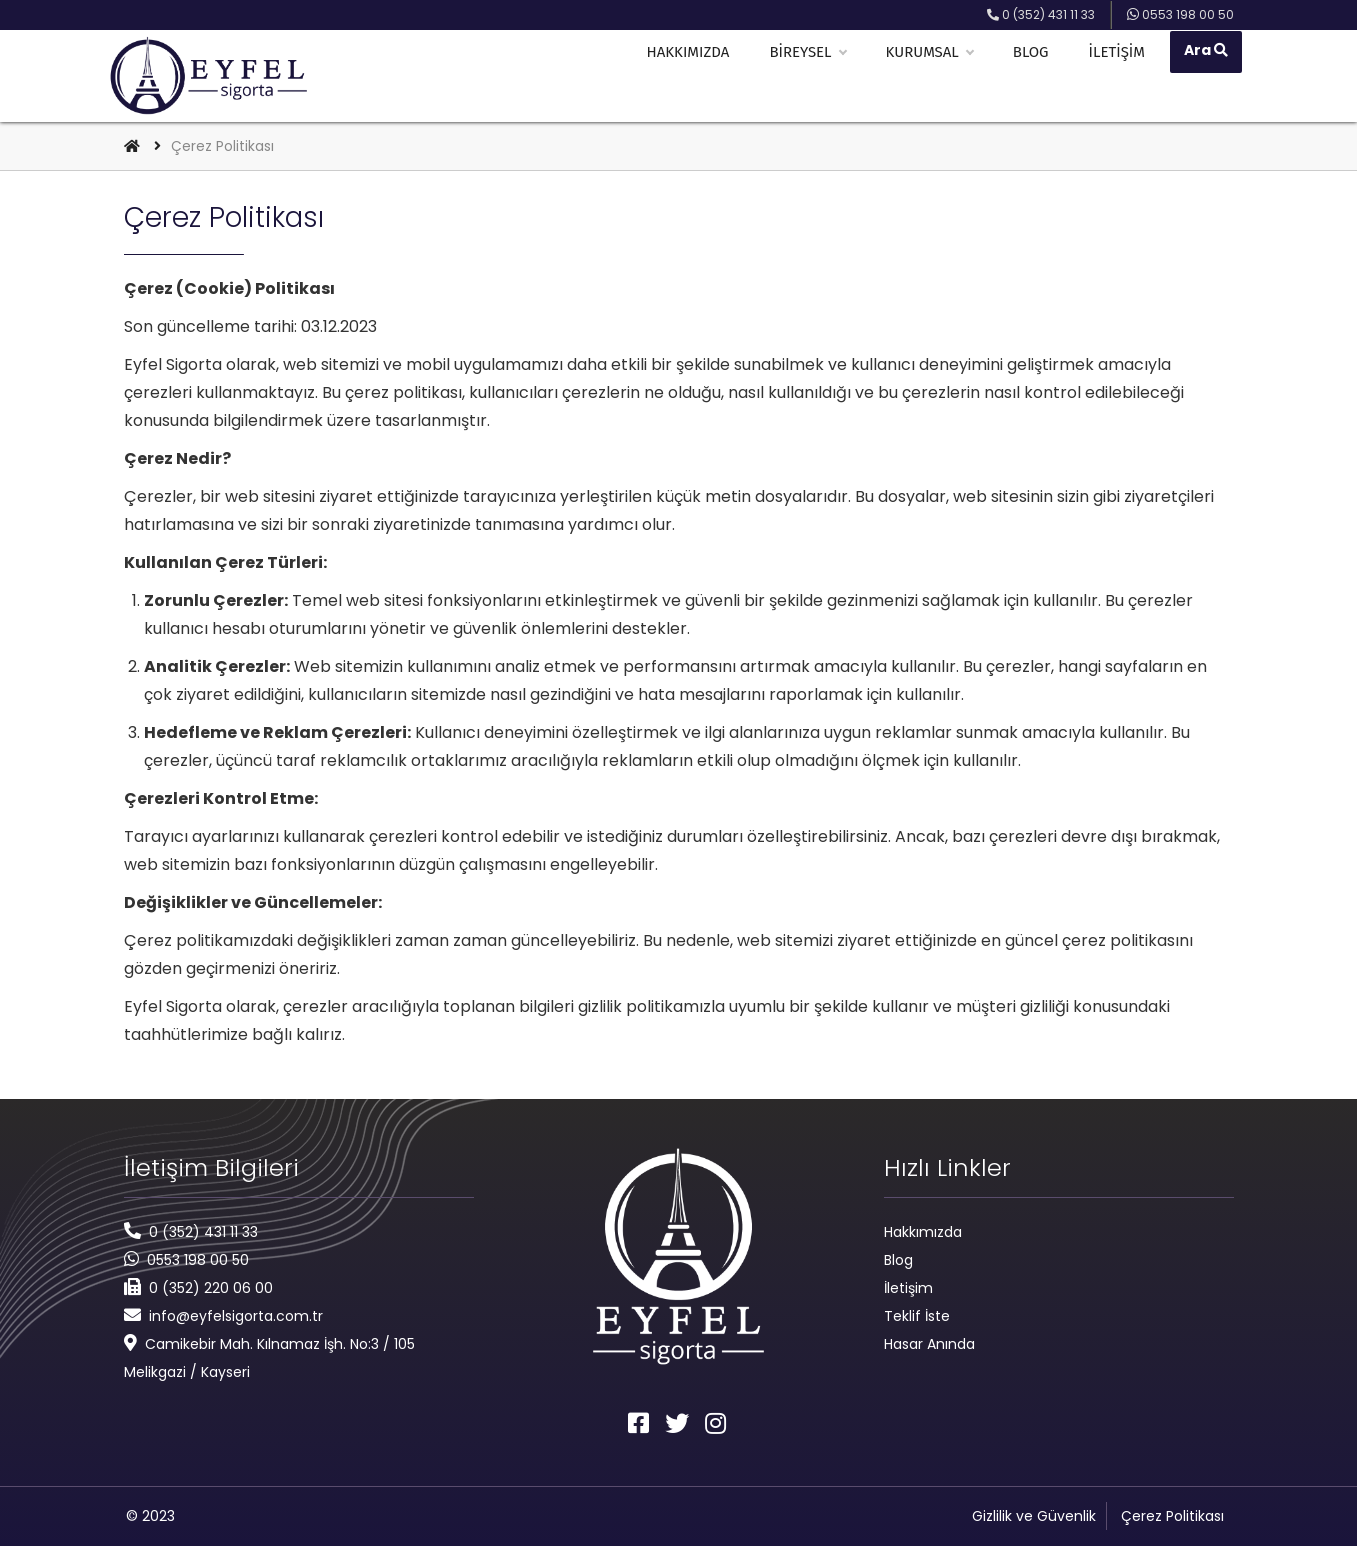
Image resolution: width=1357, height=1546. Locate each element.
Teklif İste (917, 1316)
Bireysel (814, 76)
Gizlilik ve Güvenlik (1034, 1516)
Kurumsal (935, 76)
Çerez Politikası (1172, 1516)
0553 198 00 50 (198, 1260)
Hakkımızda (694, 76)
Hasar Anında (929, 1344)
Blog (1037, 76)
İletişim (1123, 76)
